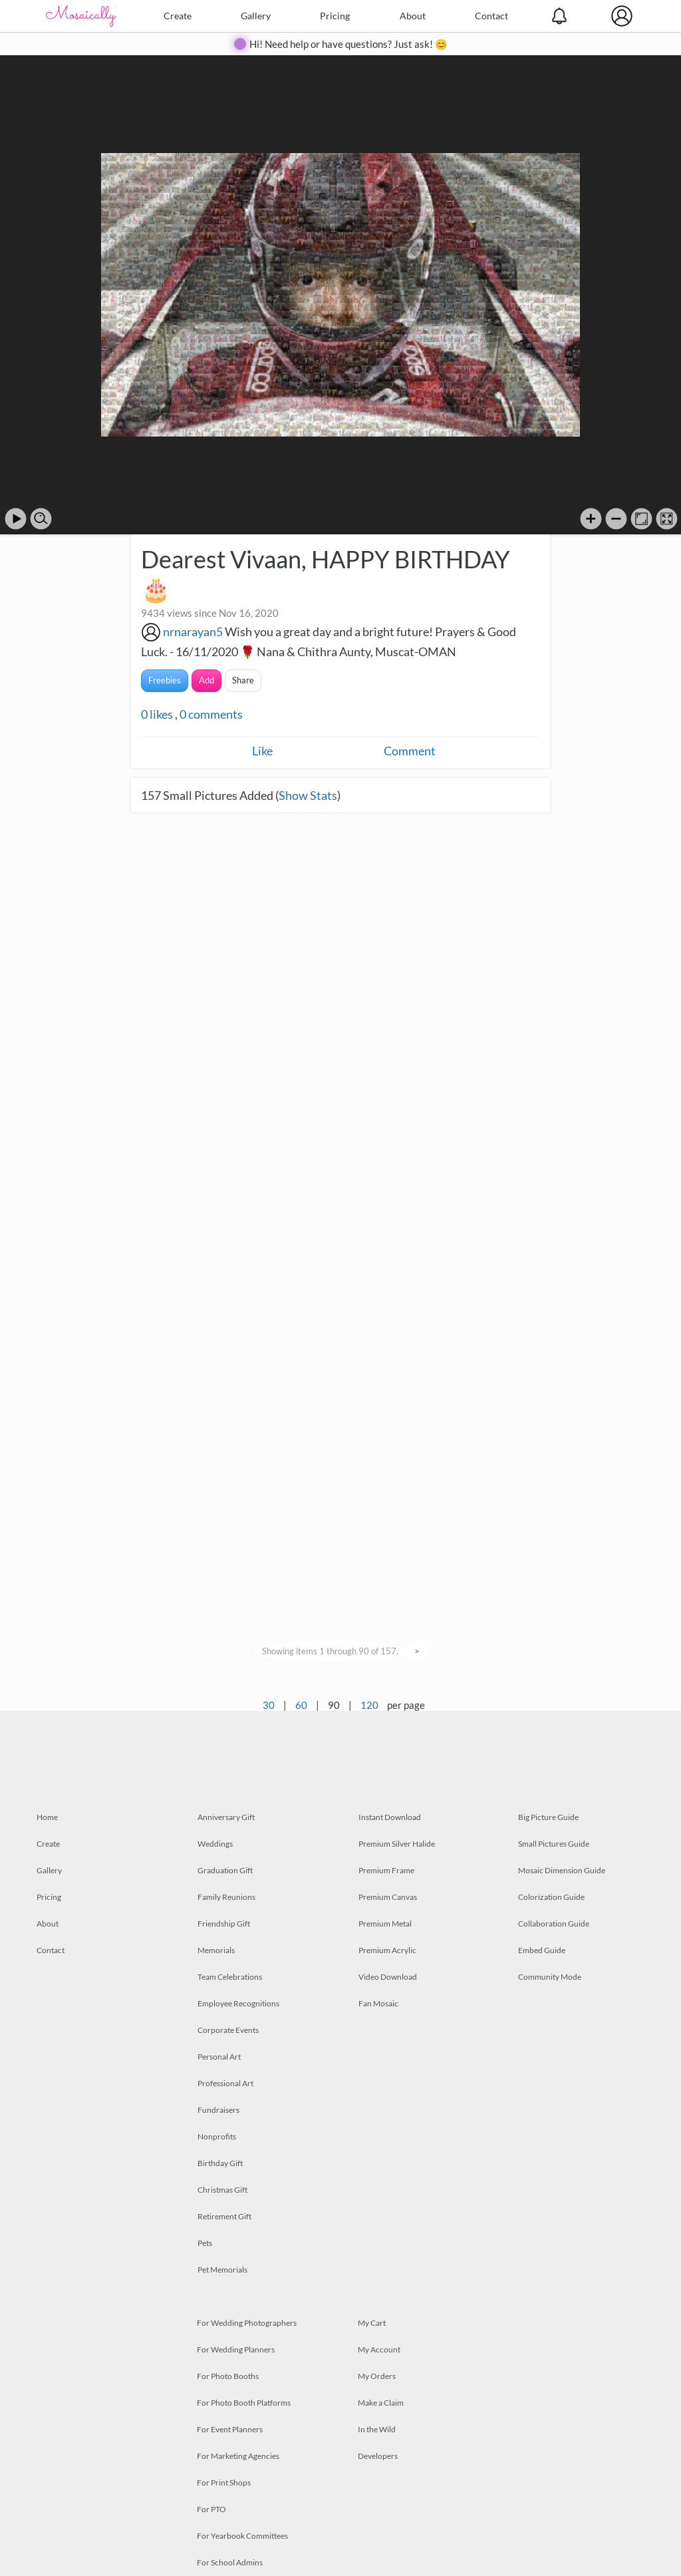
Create (178, 15)
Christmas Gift (222, 2190)
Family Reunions (226, 1897)
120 (369, 1705)
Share (243, 680)
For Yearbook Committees (242, 2536)
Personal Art (219, 2057)
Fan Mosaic (378, 2003)
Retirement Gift (224, 2216)
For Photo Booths (228, 2376)
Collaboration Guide (553, 1924)
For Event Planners (230, 2429)
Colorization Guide (551, 1897)
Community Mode (549, 1977)
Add (206, 680)
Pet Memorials (222, 2270)
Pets (205, 2243)
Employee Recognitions (238, 2003)
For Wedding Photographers (247, 2323)
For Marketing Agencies (238, 2456)
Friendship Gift (224, 1924)
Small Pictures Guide (553, 1844)
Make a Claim (381, 2403)
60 (301, 1705)
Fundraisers (218, 2110)
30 (269, 1705)
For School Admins (230, 2562)
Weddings (215, 1844)
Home (47, 1817)
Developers (378, 2456)
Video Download (387, 1977)
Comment (410, 750)
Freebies (164, 680)
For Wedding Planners (236, 2349)
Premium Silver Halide (396, 1844)
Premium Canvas (387, 1897)
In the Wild (377, 2429)
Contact (491, 15)
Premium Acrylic (387, 1950)
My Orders (377, 2376)
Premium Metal (385, 1924)
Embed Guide (541, 1950)
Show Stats (308, 795)
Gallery (256, 15)
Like (262, 750)
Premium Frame (386, 1870)
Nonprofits (217, 2136)
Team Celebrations (230, 1977)
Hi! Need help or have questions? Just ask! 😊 (348, 44)
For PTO (211, 2509)
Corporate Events (228, 2030)
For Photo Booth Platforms (244, 2403)
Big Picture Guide (548, 1817)
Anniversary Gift (226, 1817)
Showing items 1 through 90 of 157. (330, 1651)
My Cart (372, 2323)
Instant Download (389, 1817)
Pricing (335, 15)
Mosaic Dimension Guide (561, 1870)
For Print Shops (224, 2482)
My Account (379, 2349)
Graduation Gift (225, 1870)
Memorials (216, 1950)
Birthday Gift (220, 2163)
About (413, 15)
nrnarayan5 (193, 631)
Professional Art (225, 2083)
